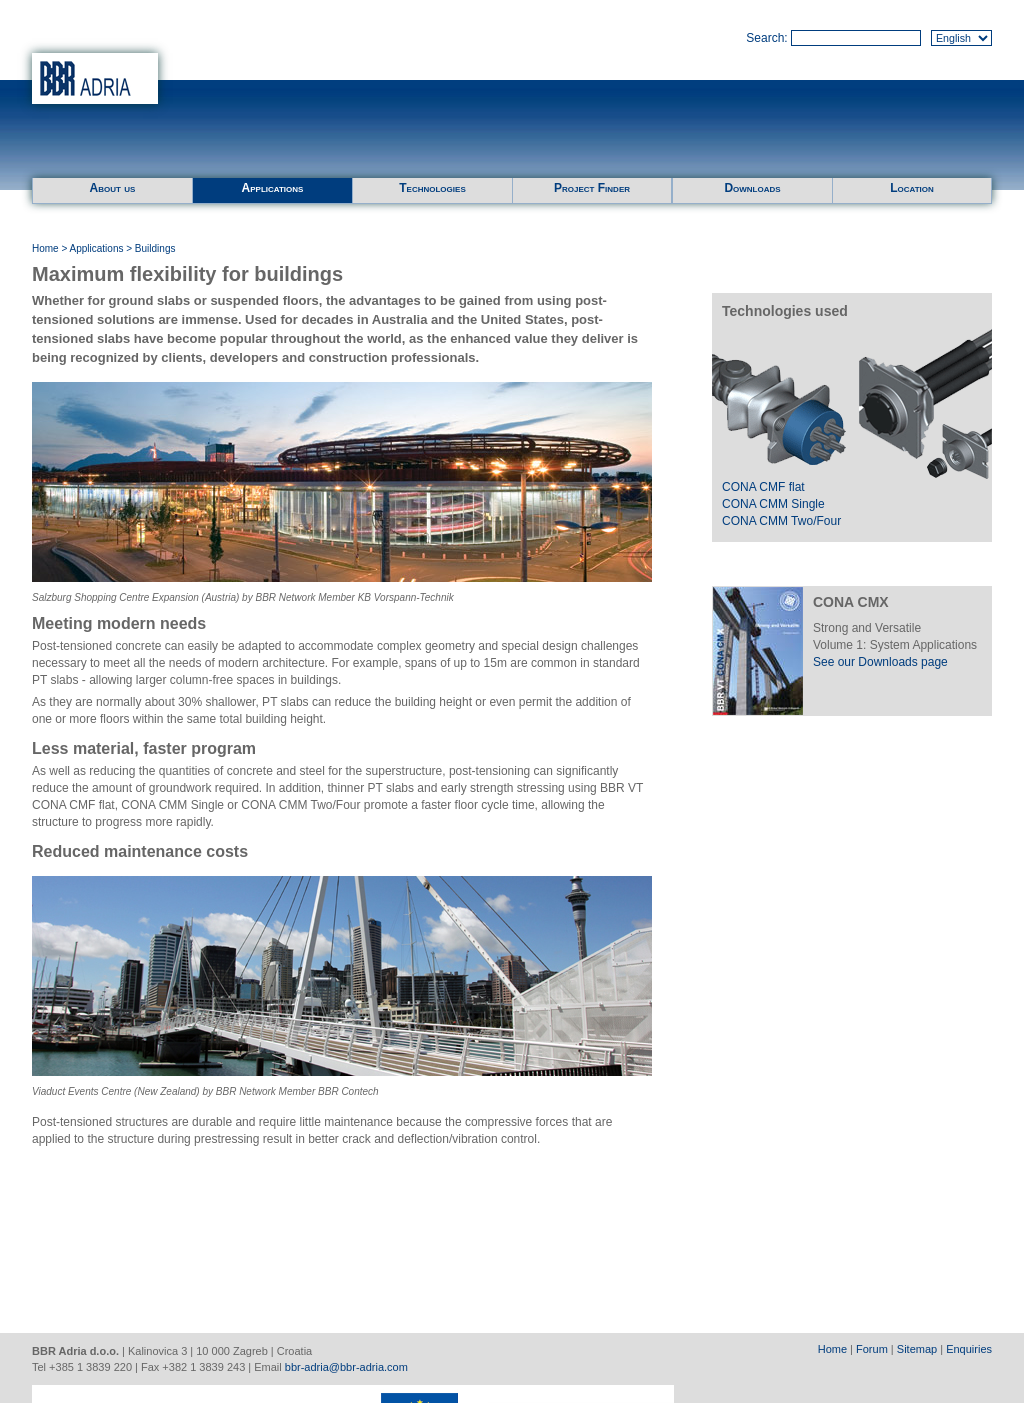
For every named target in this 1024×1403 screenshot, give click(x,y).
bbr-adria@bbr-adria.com (346, 1367)
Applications (273, 188)
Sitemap (917, 1349)
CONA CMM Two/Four (781, 521)
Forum (872, 1349)
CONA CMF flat (763, 487)
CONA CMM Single (773, 504)
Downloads (752, 188)
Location (912, 188)
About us (113, 188)
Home (45, 248)
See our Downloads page (880, 662)
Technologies (432, 188)
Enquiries (969, 1349)
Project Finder (592, 188)
